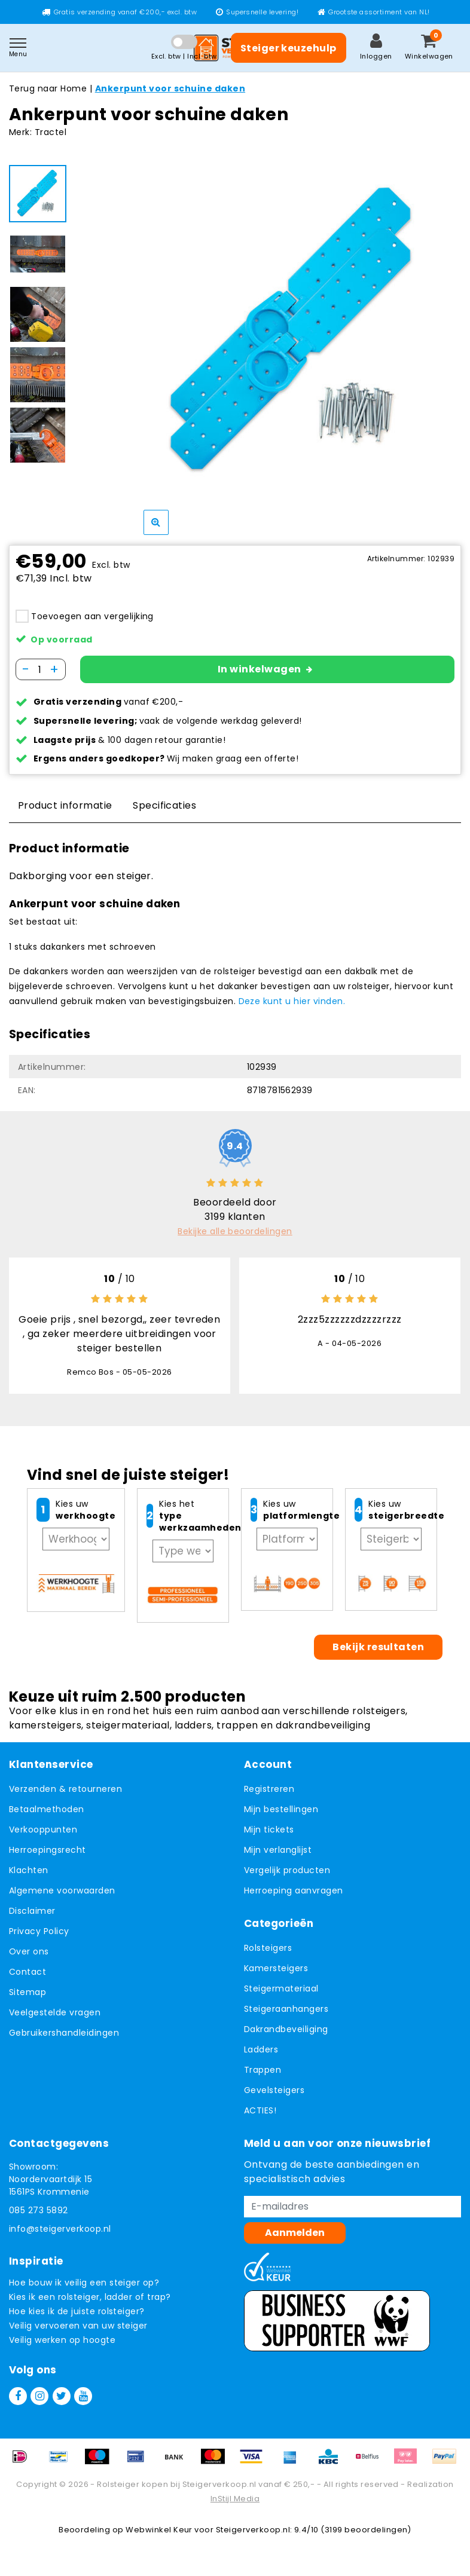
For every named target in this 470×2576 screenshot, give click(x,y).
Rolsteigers (268, 1948)
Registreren (269, 1789)
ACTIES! (260, 2110)
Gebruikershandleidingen (64, 2033)
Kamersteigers (276, 1968)
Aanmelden (295, 2233)
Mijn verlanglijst (278, 1850)
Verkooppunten (43, 1829)
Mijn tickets (269, 1829)
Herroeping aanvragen (293, 1890)
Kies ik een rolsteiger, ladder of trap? (90, 2297)
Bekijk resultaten (378, 1647)
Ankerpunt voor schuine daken (170, 88)
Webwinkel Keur (159, 2529)
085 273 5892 (38, 2210)
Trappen (262, 2070)
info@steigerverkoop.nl (60, 2229)
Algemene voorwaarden (62, 1890)
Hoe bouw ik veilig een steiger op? (84, 2283)
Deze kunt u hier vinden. (292, 1001)
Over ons (29, 1951)
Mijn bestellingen (281, 1809)
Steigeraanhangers (286, 2009)
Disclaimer (32, 1911)
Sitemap (27, 1992)
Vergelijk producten (287, 1870)
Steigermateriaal (281, 1988)
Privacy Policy (39, 1931)
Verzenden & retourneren (65, 1789)
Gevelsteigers (274, 2090)
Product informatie (65, 805)
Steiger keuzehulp (288, 48)
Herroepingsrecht (47, 1850)
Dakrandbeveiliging (286, 2029)
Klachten (28, 1870)
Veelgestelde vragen (54, 2012)
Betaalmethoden (46, 1809)
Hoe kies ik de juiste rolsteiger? (77, 2311)
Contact (27, 1972)
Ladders (261, 2049)
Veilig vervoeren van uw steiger (78, 2326)
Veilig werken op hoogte (62, 2340)
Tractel (50, 132)
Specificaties (164, 805)
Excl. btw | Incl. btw (184, 56)
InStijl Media (235, 2498)
